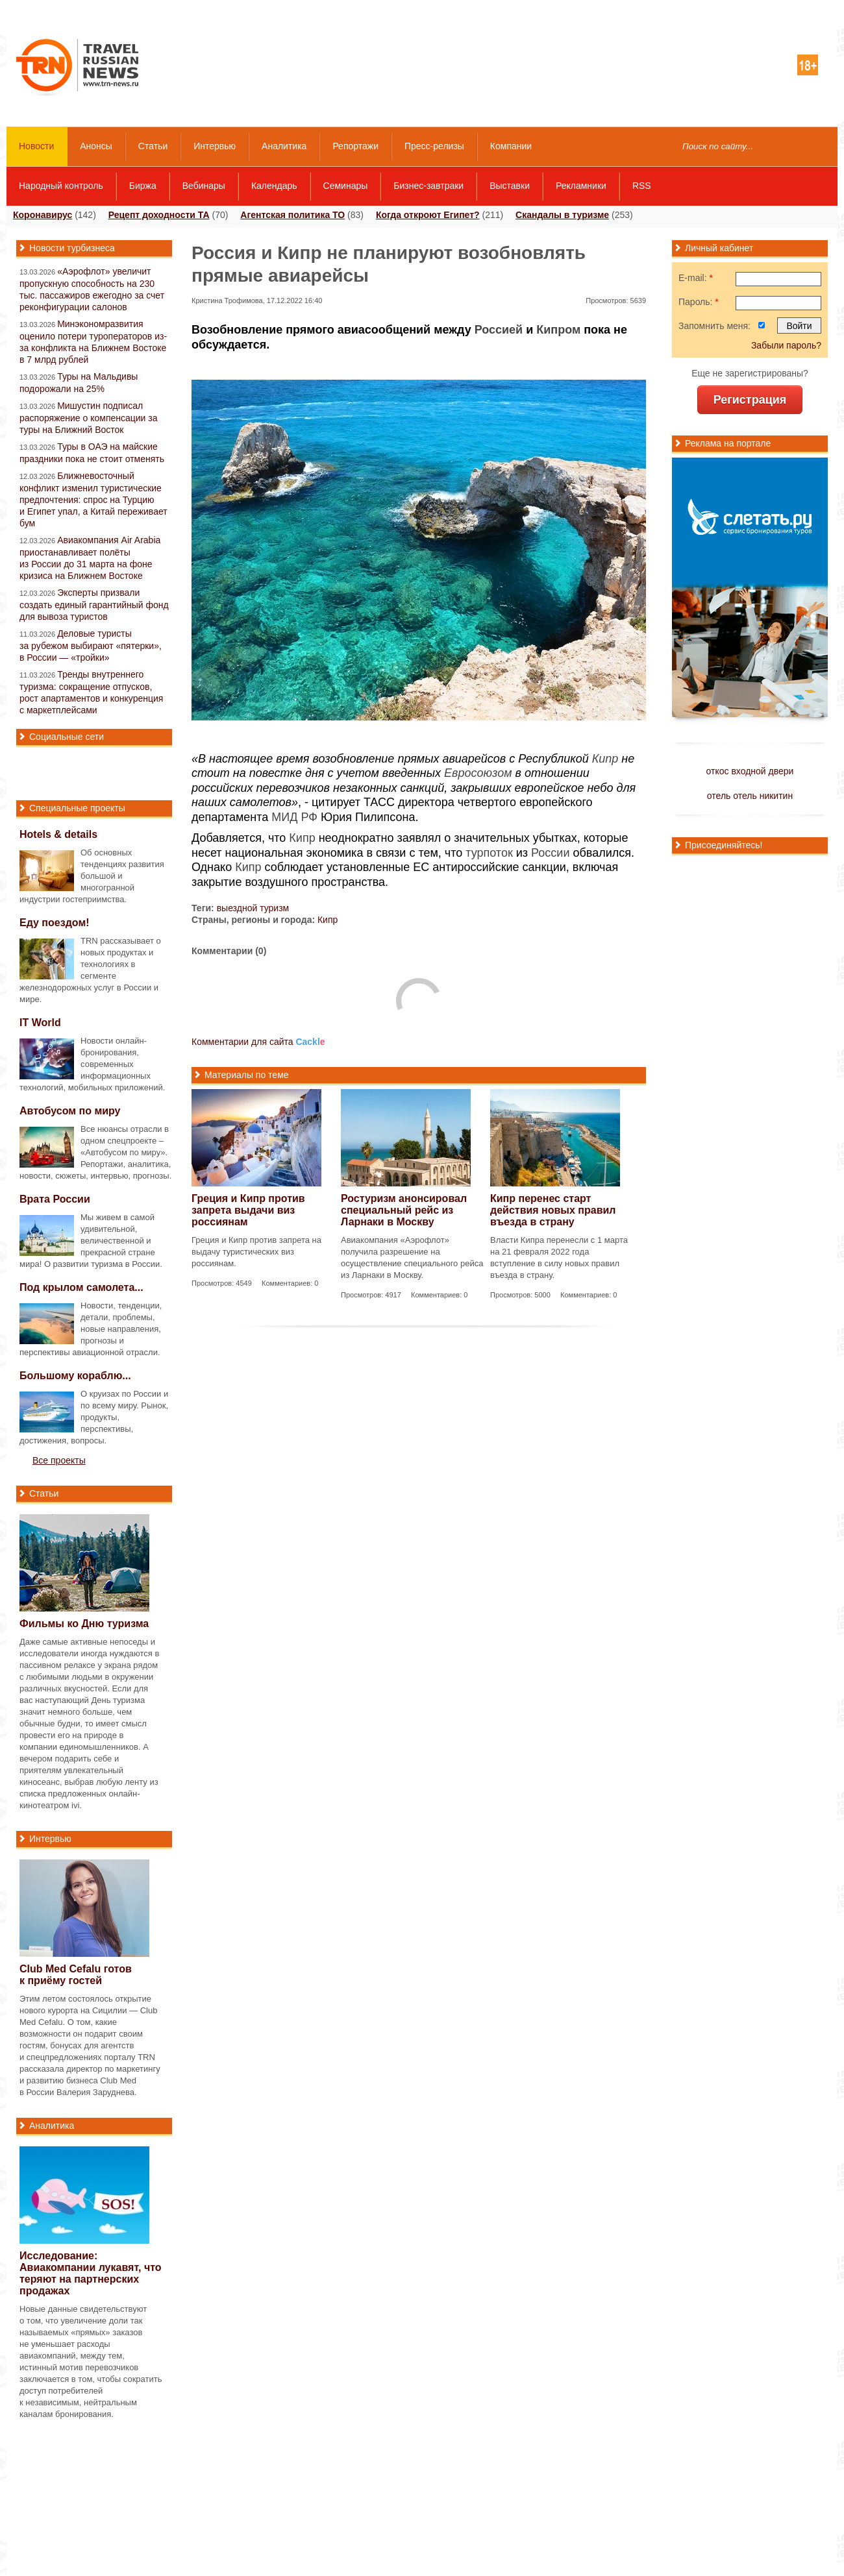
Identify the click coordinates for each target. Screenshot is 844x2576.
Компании (511, 146)
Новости (36, 146)
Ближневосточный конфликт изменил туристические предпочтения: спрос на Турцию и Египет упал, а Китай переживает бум (93, 499)
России (550, 852)
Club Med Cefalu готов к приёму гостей (75, 1974)
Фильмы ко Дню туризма (84, 1623)
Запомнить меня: (714, 326)
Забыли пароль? (786, 345)
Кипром (558, 329)
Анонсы (96, 146)
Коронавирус (42, 215)
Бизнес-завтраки (428, 185)
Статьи (153, 146)
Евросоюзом (478, 773)
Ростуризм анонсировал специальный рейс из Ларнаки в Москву (404, 1210)
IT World (40, 1022)
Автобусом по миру (70, 1110)
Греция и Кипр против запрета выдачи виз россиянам (248, 1210)
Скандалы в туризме (562, 215)
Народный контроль (61, 185)
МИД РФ (294, 817)
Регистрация (750, 399)
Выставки (510, 185)
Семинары (345, 185)
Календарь (274, 185)
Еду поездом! (54, 922)
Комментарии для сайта (258, 1042)
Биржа (142, 185)
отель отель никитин (750, 796)
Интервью (214, 146)
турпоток (489, 852)
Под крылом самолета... (81, 1287)
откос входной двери (750, 771)
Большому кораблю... (75, 1375)
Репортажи (355, 146)
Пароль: (698, 302)
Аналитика (284, 146)
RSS (641, 185)
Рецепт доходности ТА (159, 215)
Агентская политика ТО (292, 215)
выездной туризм (253, 908)
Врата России (54, 1199)
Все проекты (59, 1460)
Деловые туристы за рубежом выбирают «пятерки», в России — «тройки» (90, 645)
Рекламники (581, 185)
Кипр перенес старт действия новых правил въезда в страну (553, 1210)
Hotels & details (58, 834)
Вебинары (203, 185)
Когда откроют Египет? (428, 215)
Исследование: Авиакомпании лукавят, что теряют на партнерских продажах (90, 2273)
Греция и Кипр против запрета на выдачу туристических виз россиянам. (256, 1251)
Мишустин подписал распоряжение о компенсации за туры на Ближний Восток (88, 417)
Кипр (605, 758)
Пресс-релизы (434, 146)
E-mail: (695, 278)
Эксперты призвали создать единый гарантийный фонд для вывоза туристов (94, 604)
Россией (499, 329)
